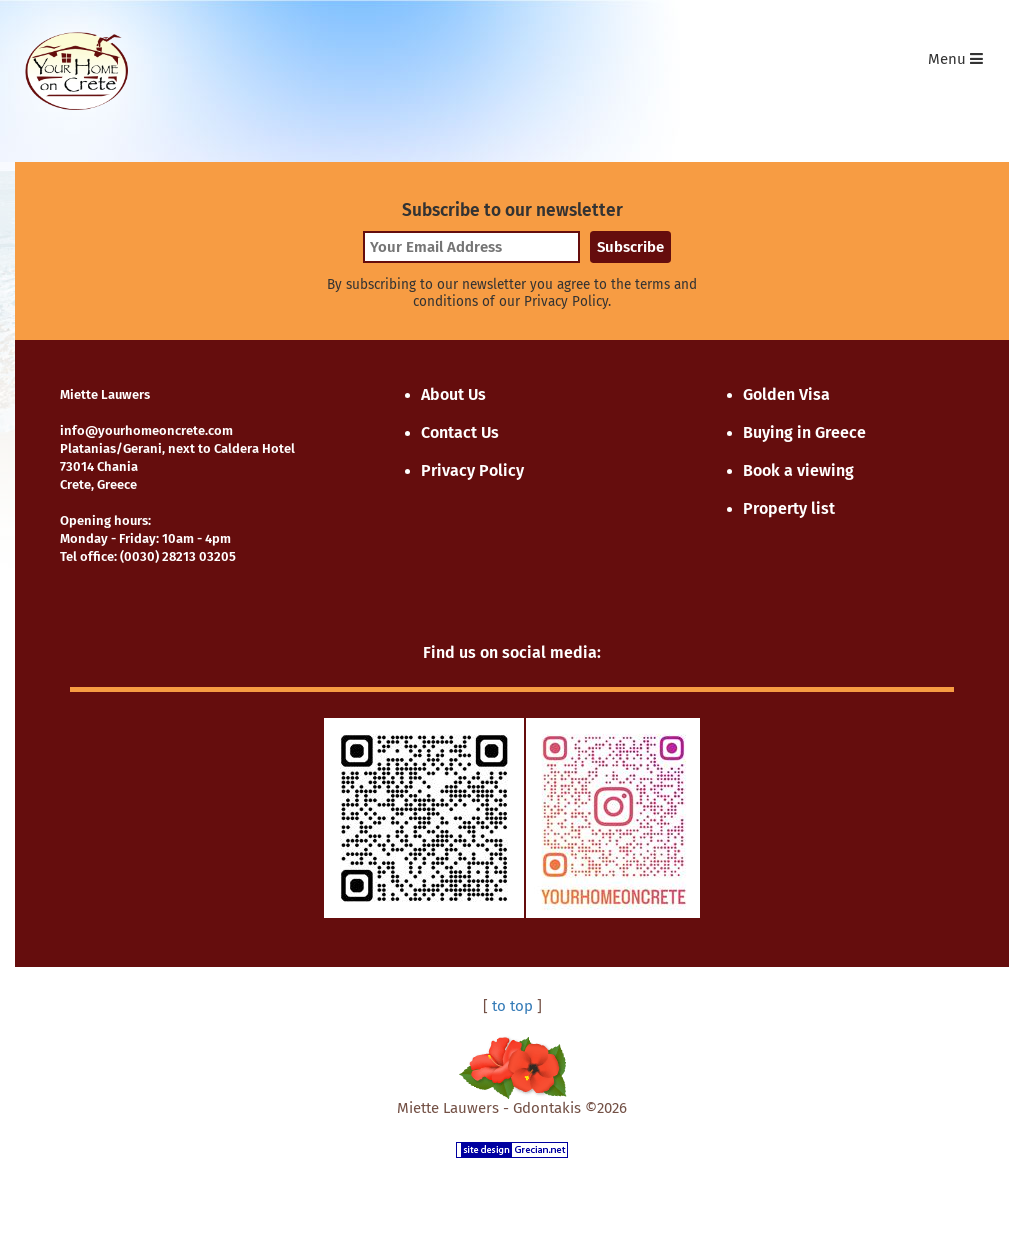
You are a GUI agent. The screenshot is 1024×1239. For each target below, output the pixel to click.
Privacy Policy (472, 470)
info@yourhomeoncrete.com (146, 430)
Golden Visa (786, 394)
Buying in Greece (804, 432)
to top (512, 1006)
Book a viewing (798, 470)
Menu (960, 63)
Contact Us (460, 432)
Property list (789, 508)
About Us (453, 394)
